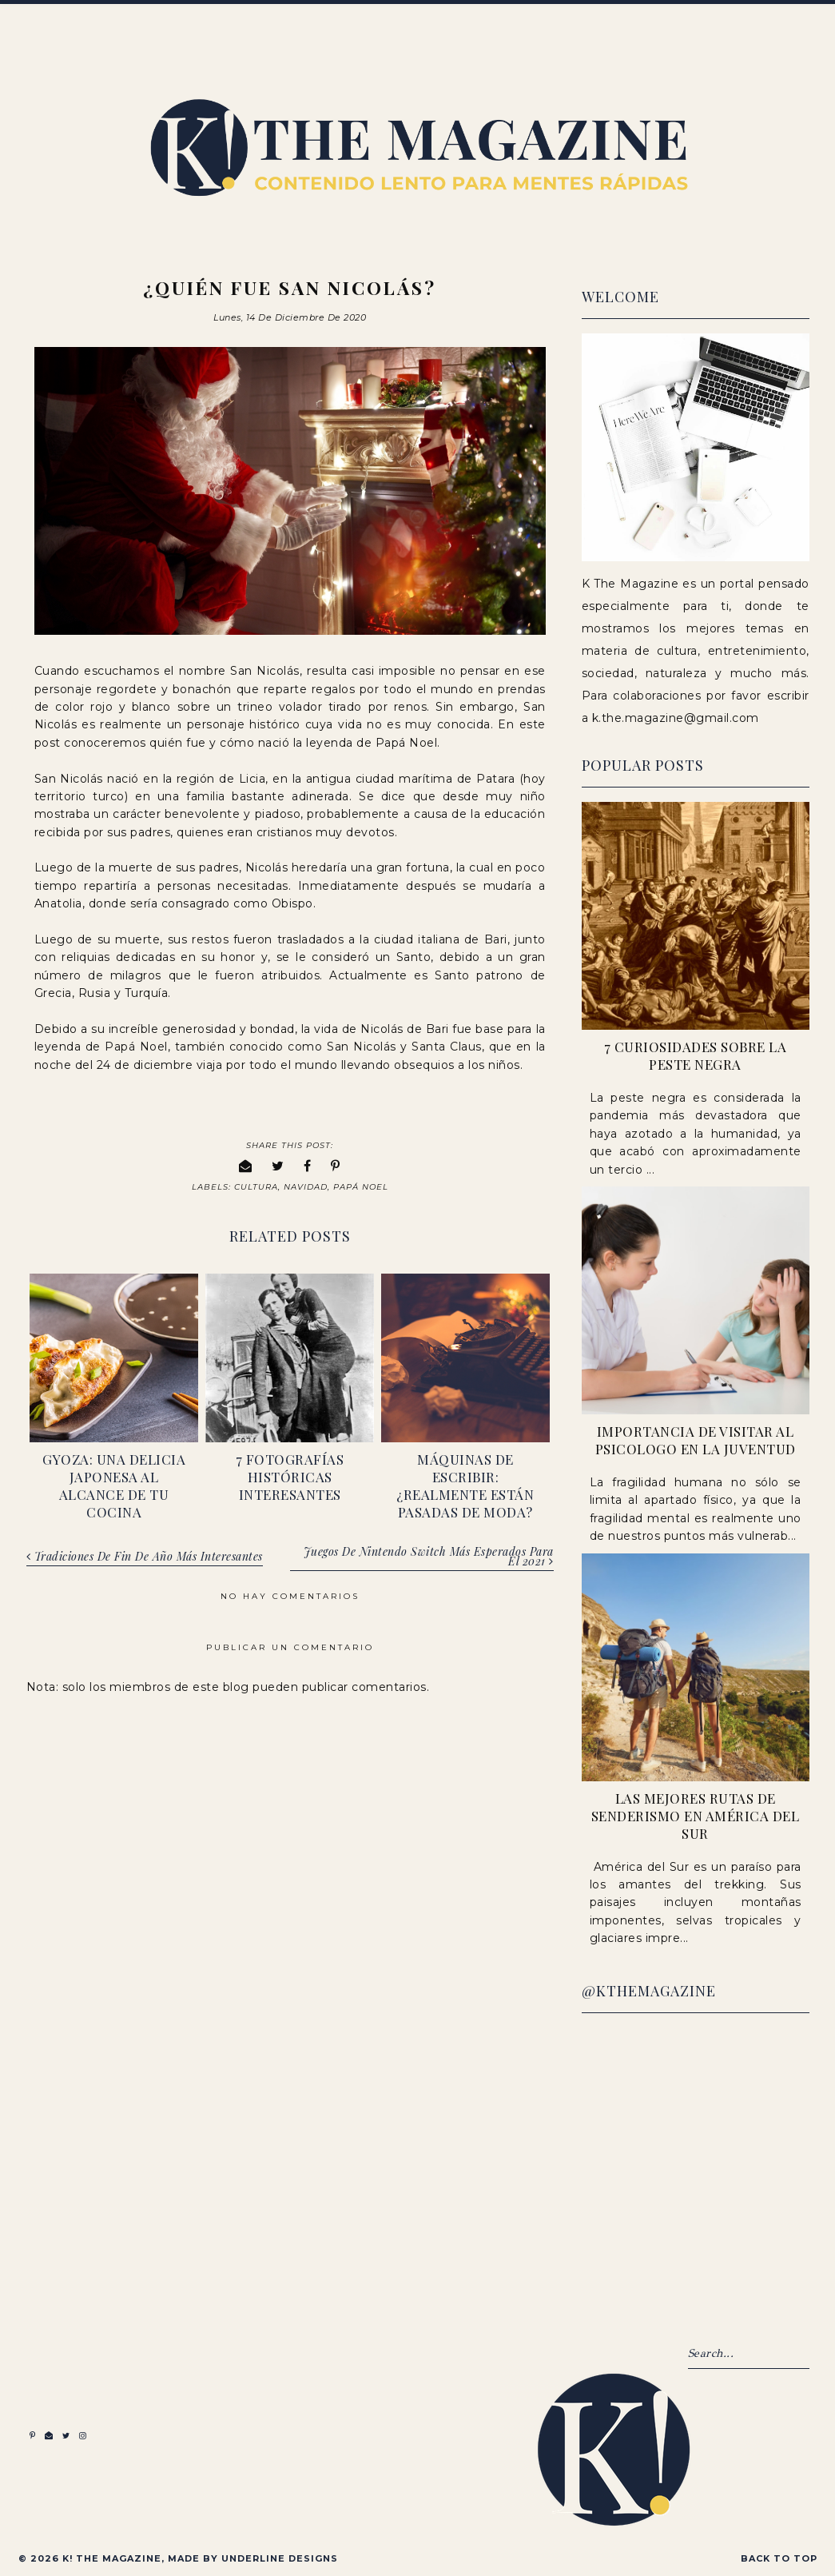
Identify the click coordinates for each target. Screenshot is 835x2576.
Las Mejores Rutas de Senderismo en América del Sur (695, 1815)
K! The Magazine (111, 2558)
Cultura (256, 1187)
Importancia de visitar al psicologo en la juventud (695, 1439)
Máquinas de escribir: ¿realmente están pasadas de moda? (465, 1485)
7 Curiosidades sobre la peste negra (695, 1055)
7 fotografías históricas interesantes (290, 1476)
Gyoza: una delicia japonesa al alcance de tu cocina (113, 1485)
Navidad (306, 1187)
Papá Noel (360, 1187)
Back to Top (779, 2558)
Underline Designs (279, 2558)
